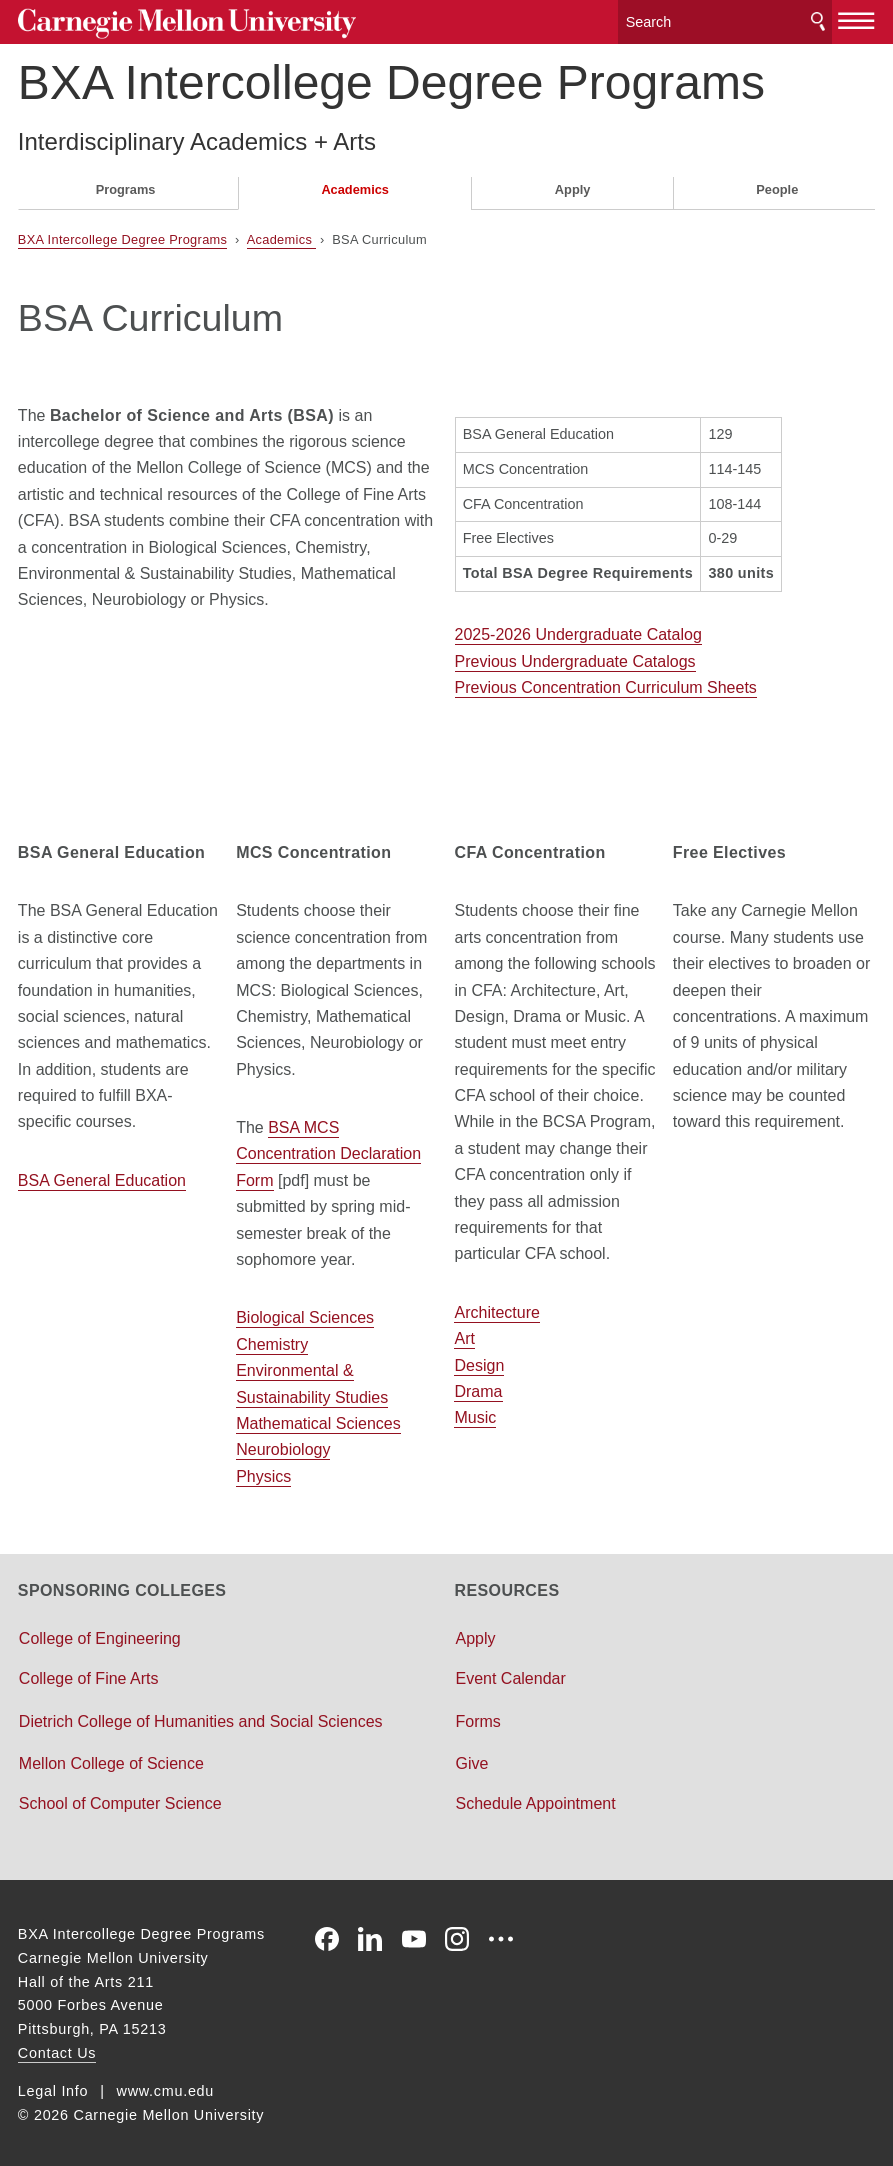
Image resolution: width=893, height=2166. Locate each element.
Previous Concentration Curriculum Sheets (606, 682)
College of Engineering (100, 1633)
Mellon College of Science (111, 1758)
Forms (478, 1716)
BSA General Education (102, 1175)
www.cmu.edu (166, 2086)
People (777, 185)
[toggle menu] (856, 18)
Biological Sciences (305, 1313)
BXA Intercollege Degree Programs (391, 78)
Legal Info (53, 2086)
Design (479, 1360)
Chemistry (272, 1339)
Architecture (496, 1307)
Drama (478, 1386)
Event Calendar (511, 1673)
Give (472, 1758)
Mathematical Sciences (318, 1418)
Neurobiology (283, 1445)
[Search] (725, 19)
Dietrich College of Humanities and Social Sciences (201, 1716)
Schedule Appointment (536, 1798)
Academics (355, 185)
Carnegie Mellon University (168, 21)
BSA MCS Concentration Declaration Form (328, 1149)
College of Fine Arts (89, 1673)
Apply (573, 185)
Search (818, 19)
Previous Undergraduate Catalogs (575, 656)
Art (464, 1333)
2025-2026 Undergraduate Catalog (578, 630)
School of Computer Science (120, 1798)
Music (475, 1413)
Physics (263, 1471)
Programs (126, 185)
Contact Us (57, 2048)
